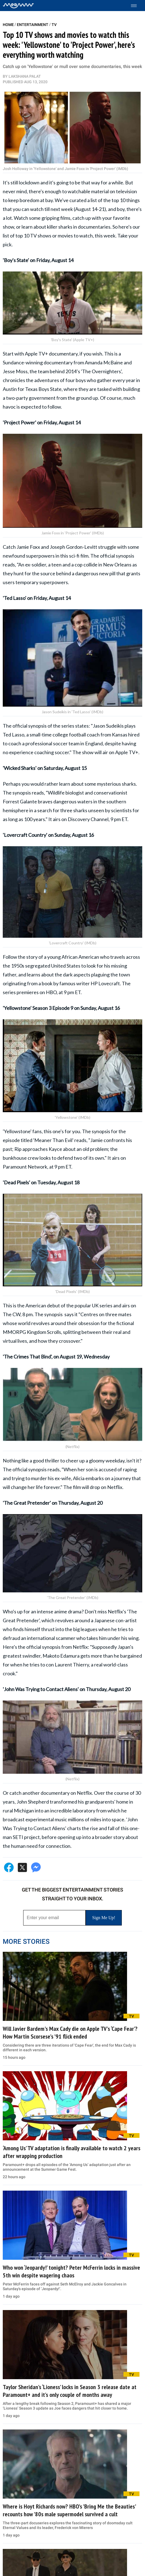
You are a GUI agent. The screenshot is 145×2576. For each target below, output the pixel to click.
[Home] (18, 5)
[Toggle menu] (136, 6)
